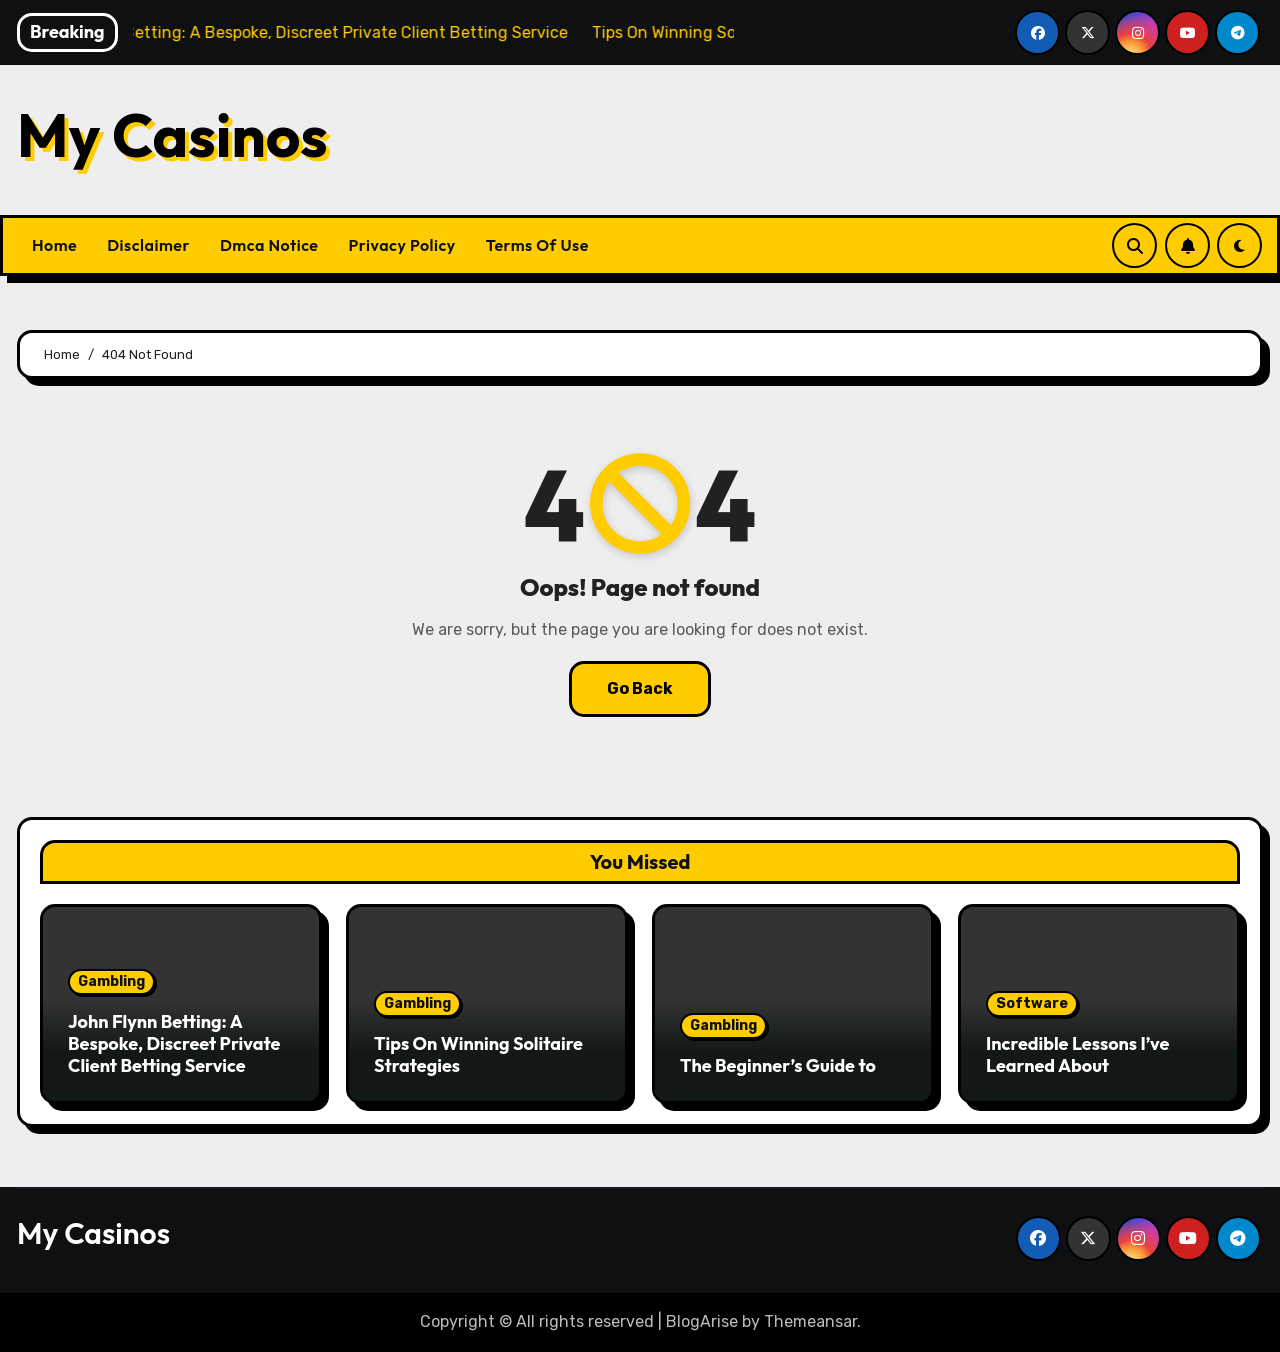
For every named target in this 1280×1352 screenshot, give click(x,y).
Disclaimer (148, 245)
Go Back (640, 688)
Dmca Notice (269, 245)
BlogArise (702, 1321)
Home (54, 245)
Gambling (111, 981)
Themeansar (810, 1321)
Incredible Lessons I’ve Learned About (1077, 1054)
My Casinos (172, 135)
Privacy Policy (402, 245)
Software (1032, 1003)
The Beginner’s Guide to (778, 1065)
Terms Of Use (537, 245)
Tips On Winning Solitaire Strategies (478, 1054)
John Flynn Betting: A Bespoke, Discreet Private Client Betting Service (174, 1043)
